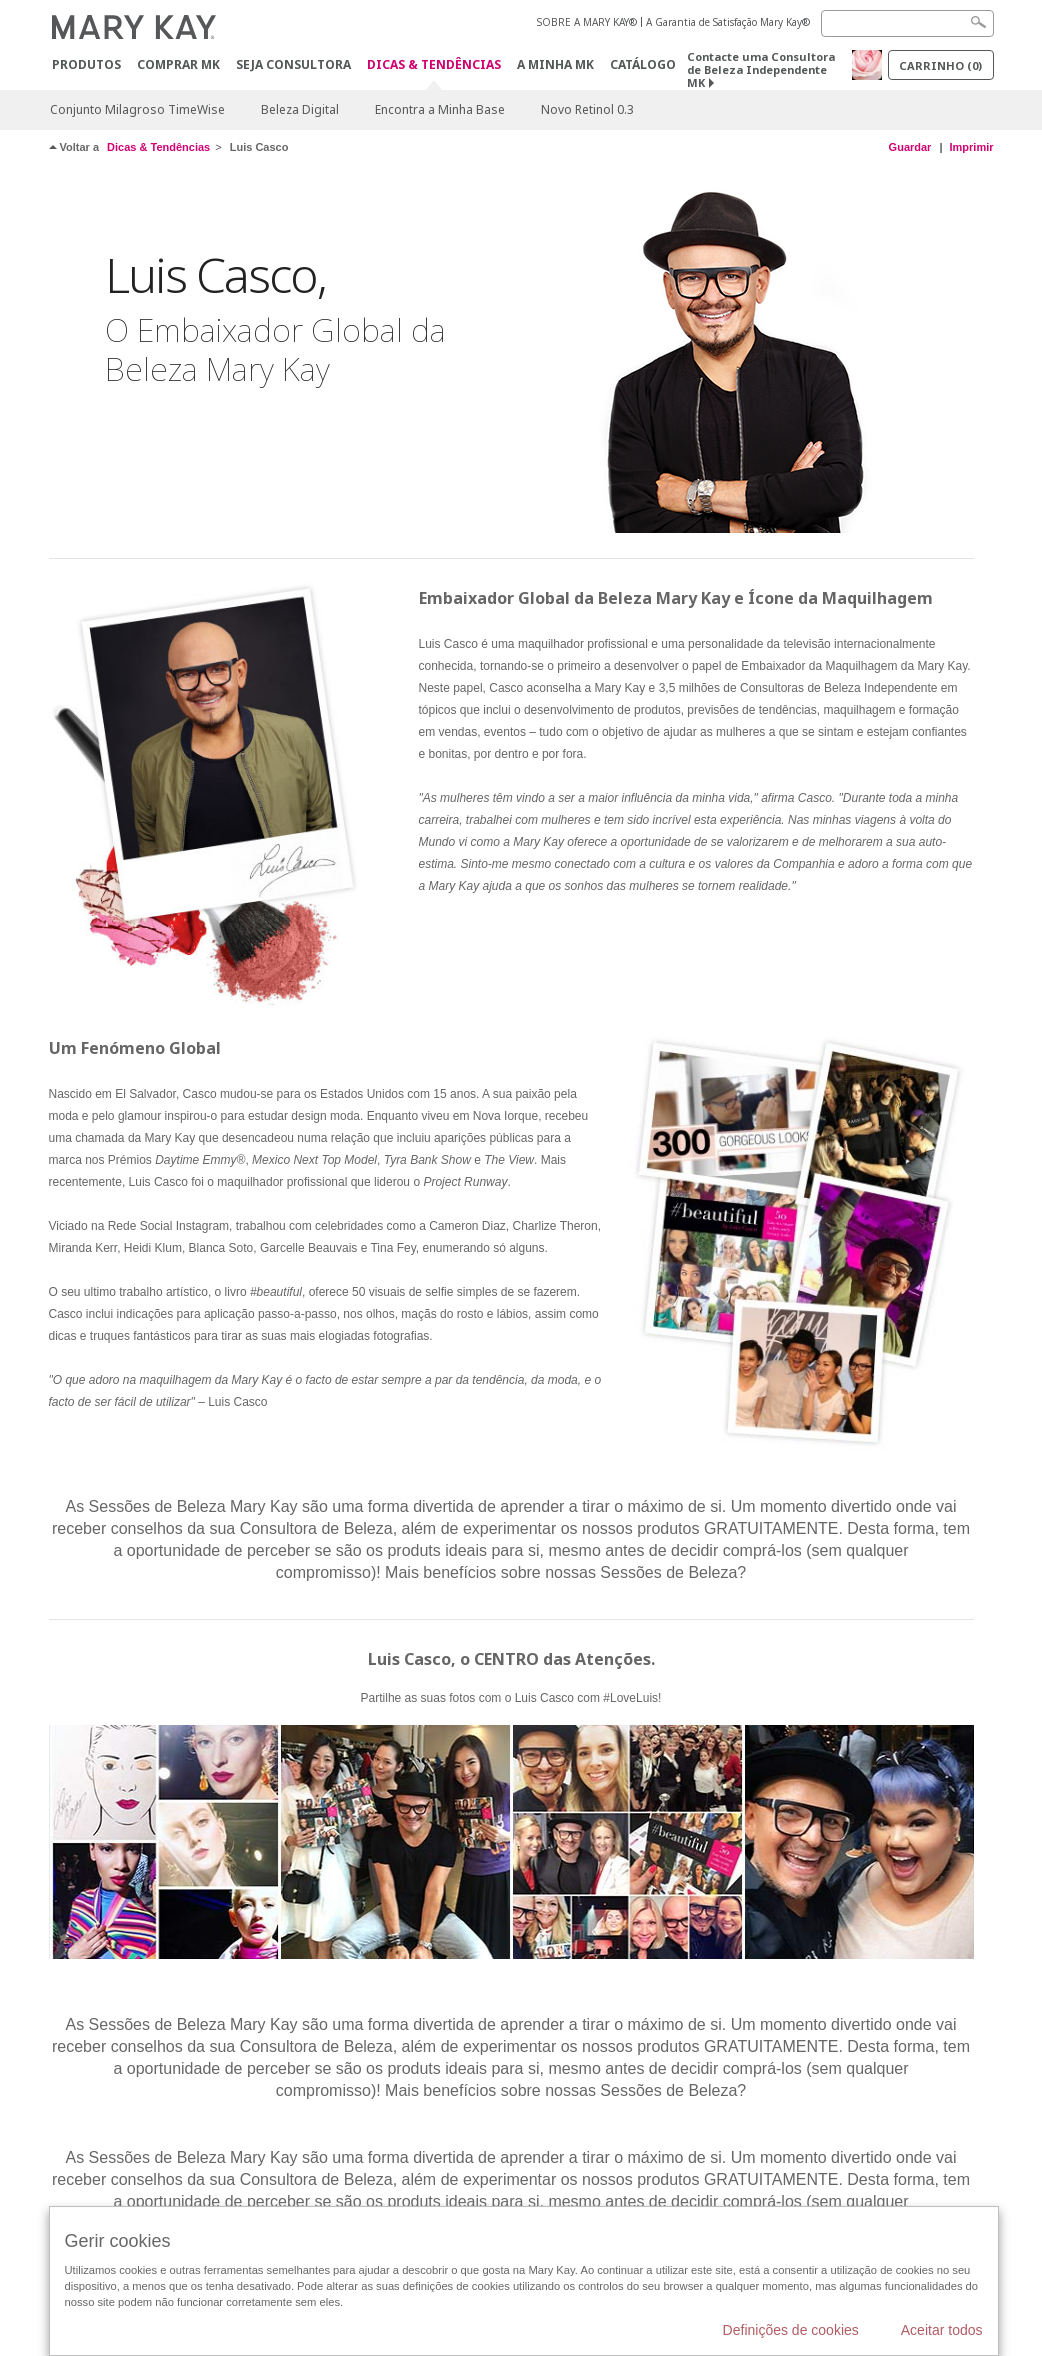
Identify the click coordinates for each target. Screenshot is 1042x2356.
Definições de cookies (791, 2330)
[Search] (907, 23)
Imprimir (971, 147)
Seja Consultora (293, 64)
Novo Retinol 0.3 (587, 109)
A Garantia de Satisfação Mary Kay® (728, 22)
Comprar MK (178, 64)
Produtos (86, 64)
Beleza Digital (300, 109)
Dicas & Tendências (434, 65)
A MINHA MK (555, 64)
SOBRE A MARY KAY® (587, 22)
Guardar (910, 147)
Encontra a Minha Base (440, 109)
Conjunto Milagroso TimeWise (137, 109)
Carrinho (940, 65)
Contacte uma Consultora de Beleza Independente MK (761, 69)
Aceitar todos (942, 2330)
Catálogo (643, 64)
